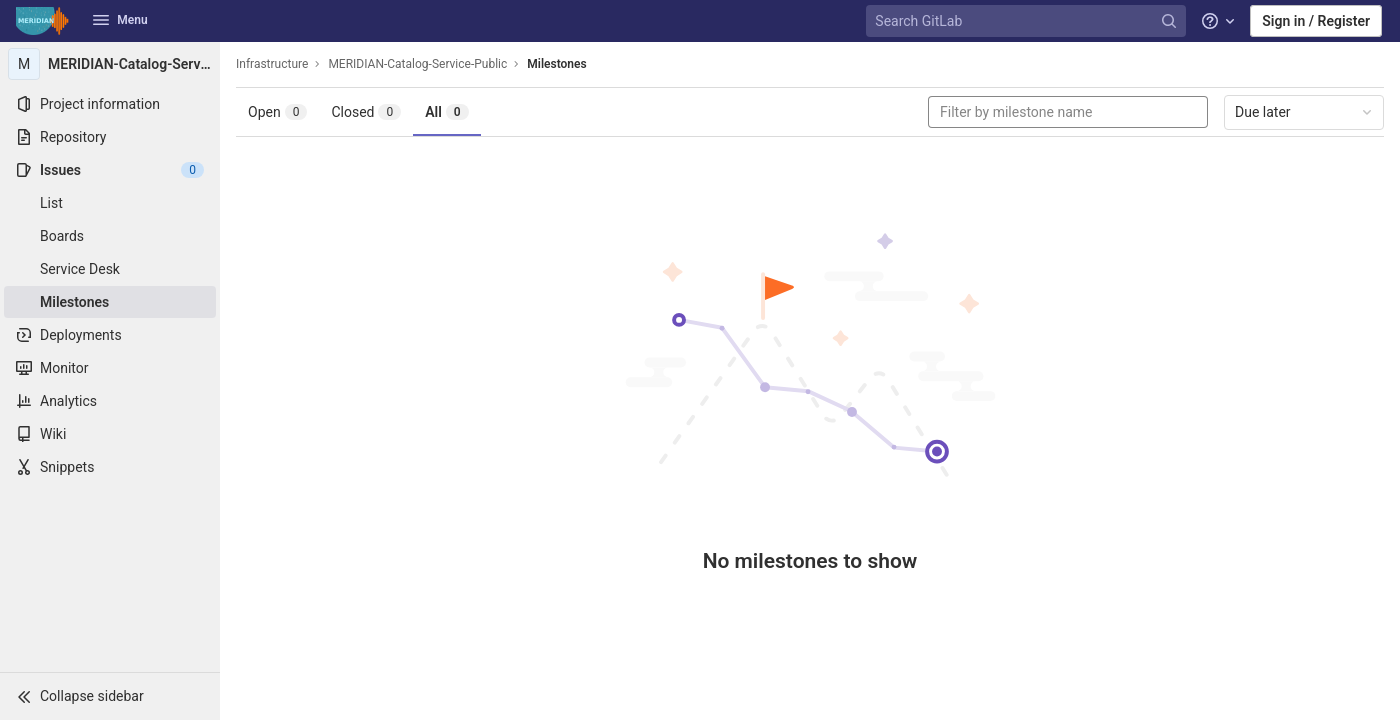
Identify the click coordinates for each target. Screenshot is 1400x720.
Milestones (556, 64)
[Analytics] (110, 401)
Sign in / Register (1316, 21)
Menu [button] (120, 20)
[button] (110, 696)
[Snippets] (110, 467)
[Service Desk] (110, 269)
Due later (1305, 112)
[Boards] (110, 236)
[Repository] (110, 137)
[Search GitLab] (1028, 21)
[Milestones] (110, 302)
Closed (366, 112)
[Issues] (110, 170)
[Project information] (110, 104)
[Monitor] (110, 368)
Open (277, 112)
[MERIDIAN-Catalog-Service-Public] (110, 64)
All (446, 112)
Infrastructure (272, 64)
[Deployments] (110, 335)
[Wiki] (110, 434)
